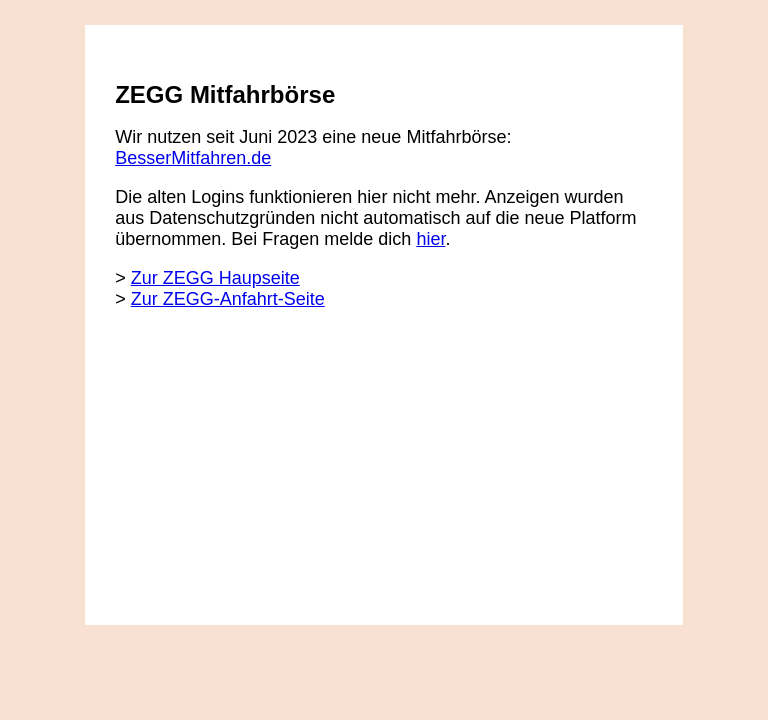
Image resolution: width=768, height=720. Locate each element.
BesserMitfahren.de (193, 158)
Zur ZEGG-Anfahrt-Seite (228, 299)
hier (430, 239)
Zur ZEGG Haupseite (215, 278)
